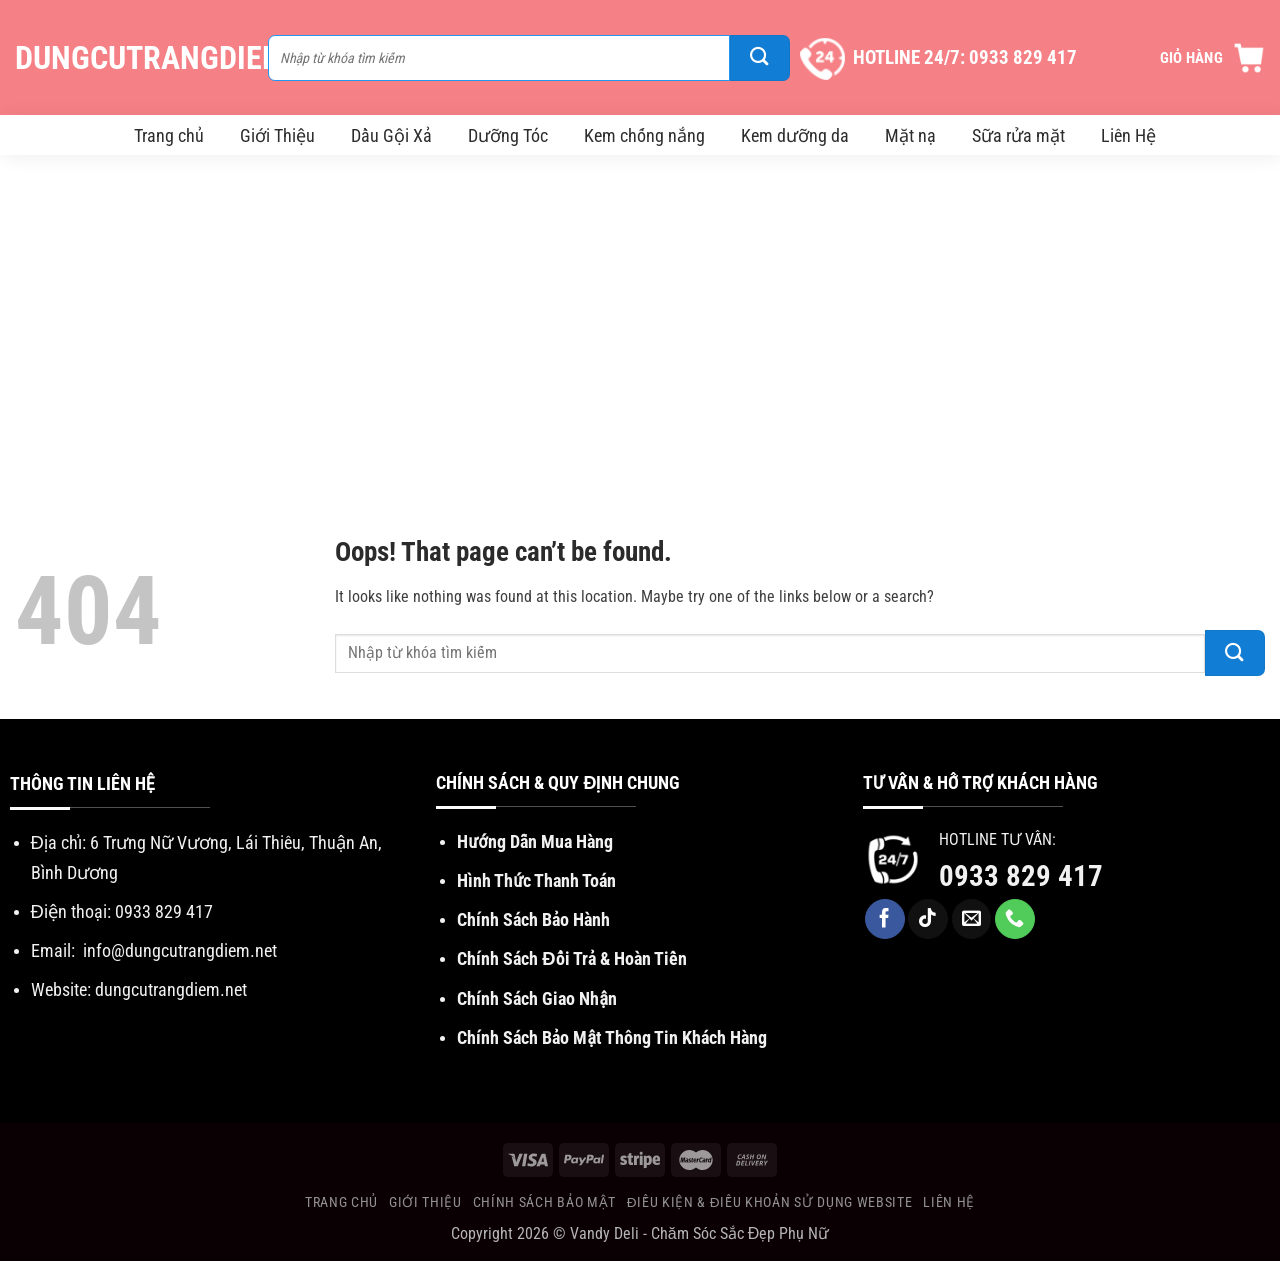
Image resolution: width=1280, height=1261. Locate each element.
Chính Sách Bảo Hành (533, 919)
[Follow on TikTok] (928, 919)
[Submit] (760, 58)
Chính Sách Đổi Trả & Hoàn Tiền (571, 958)
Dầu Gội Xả (391, 135)
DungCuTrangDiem (131, 58)
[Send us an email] (972, 919)
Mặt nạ (910, 135)
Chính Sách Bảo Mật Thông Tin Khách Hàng (612, 1037)
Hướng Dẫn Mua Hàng (534, 841)
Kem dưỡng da (795, 135)
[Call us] (1015, 919)
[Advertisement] (640, 325)
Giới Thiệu (277, 135)
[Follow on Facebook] (885, 919)
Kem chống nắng (644, 135)
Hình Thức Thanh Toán (536, 880)
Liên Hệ (1128, 135)
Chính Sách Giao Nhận (537, 998)
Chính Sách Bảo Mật (544, 1202)
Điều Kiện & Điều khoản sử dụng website (769, 1202)
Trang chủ (169, 135)
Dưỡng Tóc (508, 135)
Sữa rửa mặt (1018, 135)
